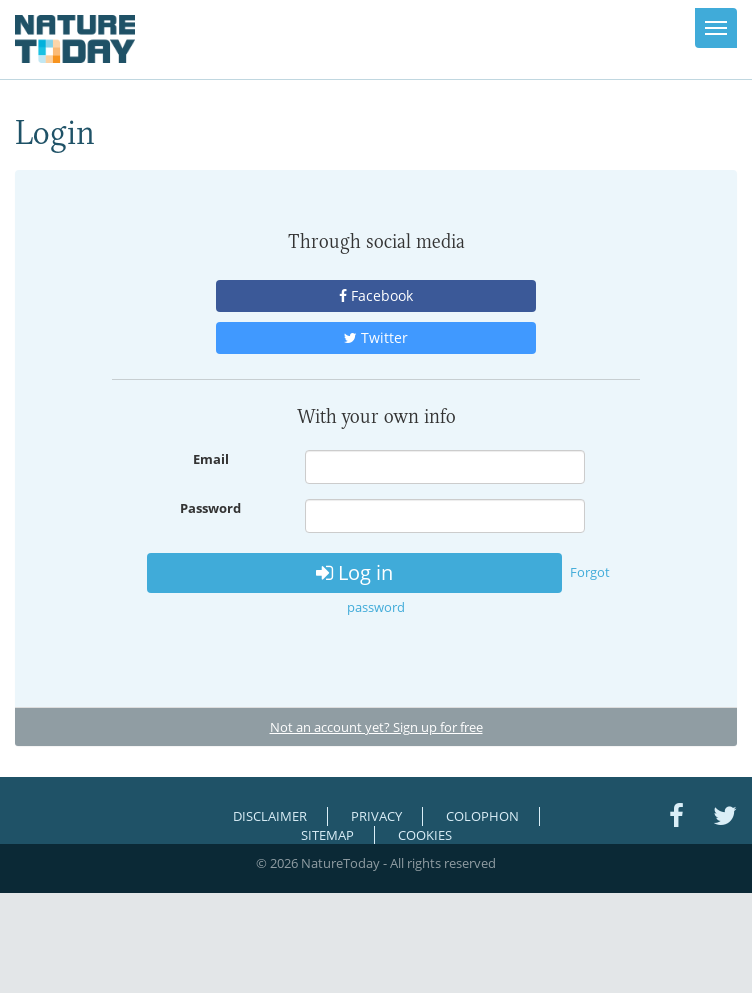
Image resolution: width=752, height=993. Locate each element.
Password (210, 508)
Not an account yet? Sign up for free (376, 727)
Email (211, 459)
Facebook (376, 295)
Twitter (376, 337)
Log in (354, 572)
